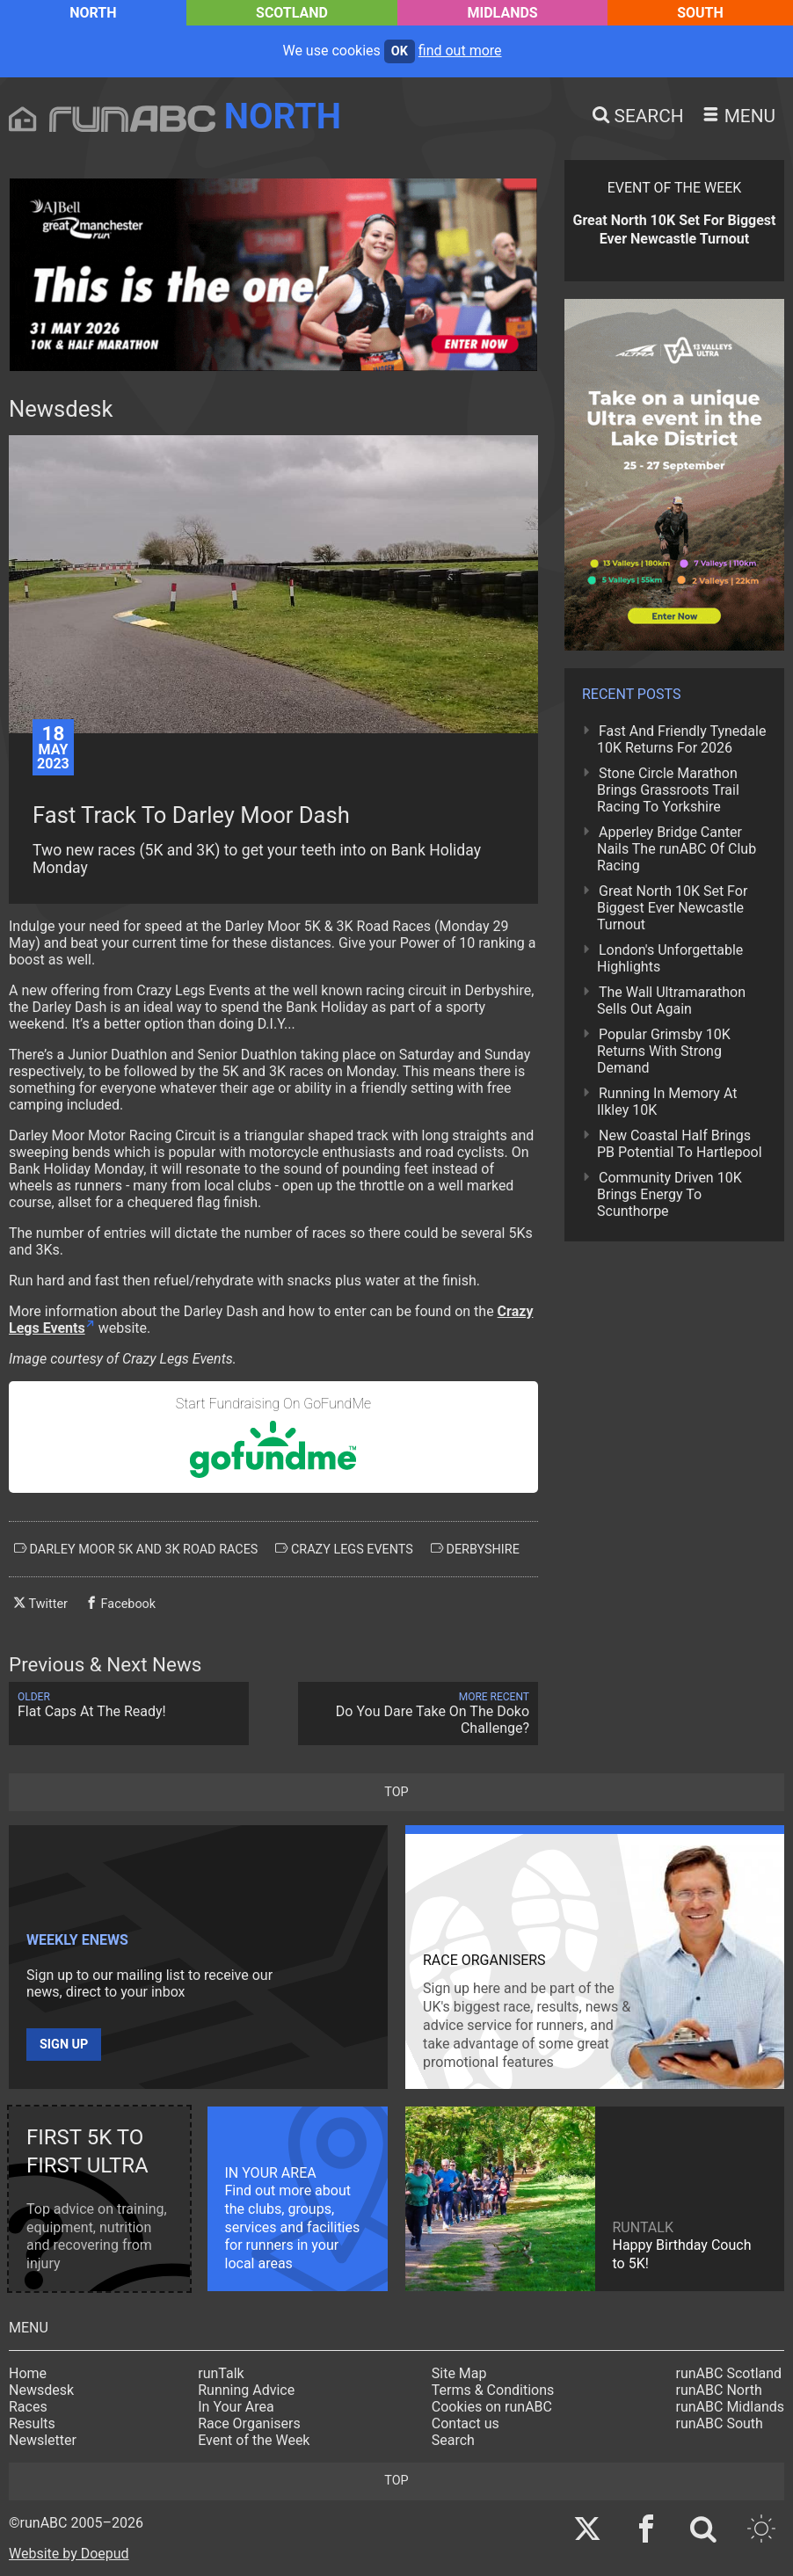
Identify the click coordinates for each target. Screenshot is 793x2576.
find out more (460, 50)
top (396, 1792)
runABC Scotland (729, 2373)
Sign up (64, 2044)
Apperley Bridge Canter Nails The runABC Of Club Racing (676, 849)
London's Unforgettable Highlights (670, 958)
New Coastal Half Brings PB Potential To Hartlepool (679, 1144)
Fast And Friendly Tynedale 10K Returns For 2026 (681, 739)
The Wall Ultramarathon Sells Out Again (671, 1000)
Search (453, 2440)
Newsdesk (41, 2390)
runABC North (719, 2390)
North (92, 12)
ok (399, 51)
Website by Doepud (69, 2553)
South (700, 12)
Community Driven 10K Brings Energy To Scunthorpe (669, 1194)
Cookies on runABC (492, 2406)
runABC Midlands (730, 2406)
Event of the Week (253, 2440)
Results (32, 2423)
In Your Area (236, 2406)
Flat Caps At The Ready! (129, 1705)
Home (28, 2373)
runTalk (221, 2373)
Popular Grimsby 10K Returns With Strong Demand (664, 1051)
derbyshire (475, 1549)
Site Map (459, 2373)
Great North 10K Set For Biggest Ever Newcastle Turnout (672, 908)
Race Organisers (249, 2423)
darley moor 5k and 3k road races (136, 1549)
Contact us (465, 2423)
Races (28, 2406)
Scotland (292, 12)
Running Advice (246, 2390)
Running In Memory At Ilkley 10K (667, 1101)
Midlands (503, 12)
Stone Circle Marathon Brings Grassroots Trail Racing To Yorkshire (668, 790)
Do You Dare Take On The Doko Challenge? (418, 1713)
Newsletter (42, 2440)
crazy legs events (343, 1549)
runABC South (719, 2423)
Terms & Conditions (493, 2390)
